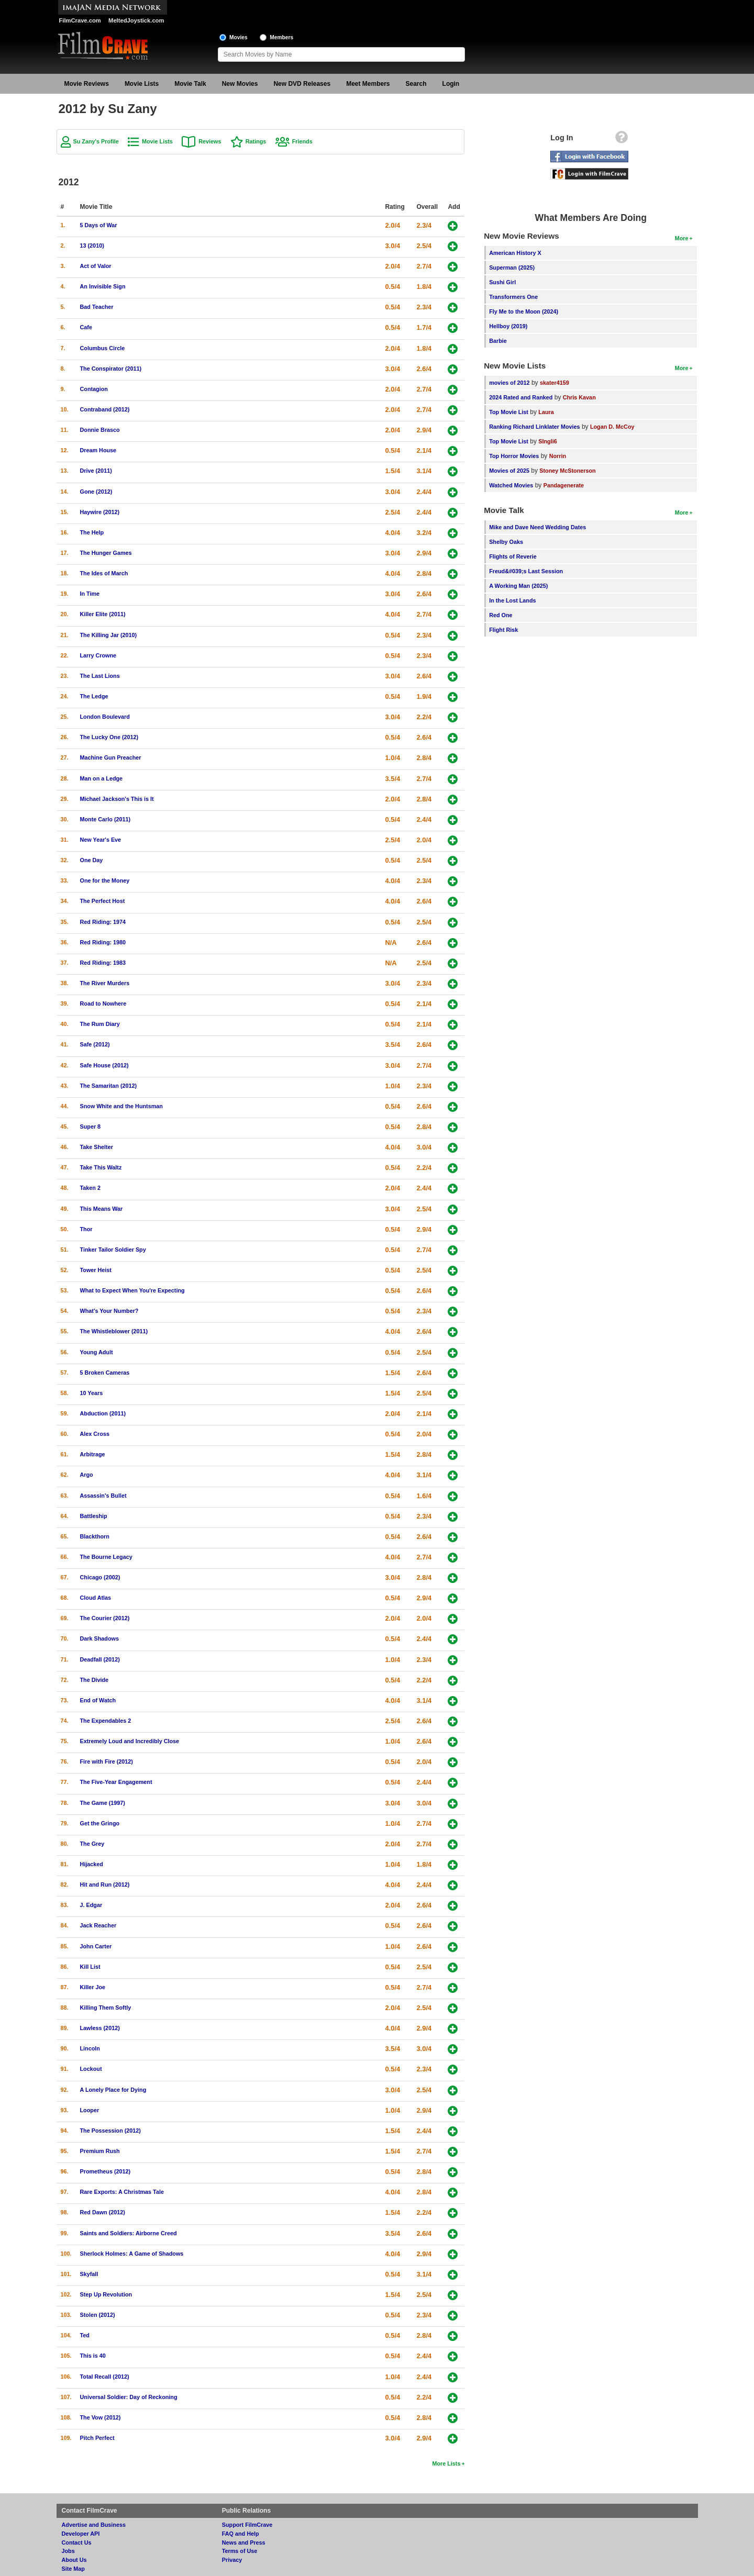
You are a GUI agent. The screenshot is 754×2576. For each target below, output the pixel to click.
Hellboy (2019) (508, 326)
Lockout (91, 2069)
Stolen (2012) (97, 2315)
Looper (89, 2110)
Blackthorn (94, 1536)
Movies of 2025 (509, 470)
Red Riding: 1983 (103, 963)
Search (416, 83)
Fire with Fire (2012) (106, 1761)
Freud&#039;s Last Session (526, 571)
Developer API (81, 2533)
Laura (545, 412)
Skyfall (89, 2274)
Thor (86, 1229)
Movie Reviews (86, 83)
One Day (91, 860)
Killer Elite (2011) (103, 614)
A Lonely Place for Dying (113, 2090)
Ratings (256, 141)
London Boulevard (105, 716)
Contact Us (77, 2542)
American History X (515, 253)
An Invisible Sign (103, 286)
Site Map (73, 2569)
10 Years (91, 1393)
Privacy (232, 2560)
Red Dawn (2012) (102, 2212)
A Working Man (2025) (518, 586)
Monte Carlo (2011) (105, 819)
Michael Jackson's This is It (117, 799)
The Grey (92, 1844)
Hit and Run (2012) (105, 1884)
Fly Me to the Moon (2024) (523, 311)
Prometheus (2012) (105, 2171)
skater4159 (554, 383)
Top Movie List (508, 412)
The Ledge (94, 696)
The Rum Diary (100, 1024)
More (682, 238)
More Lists (446, 2463)
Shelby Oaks (506, 542)
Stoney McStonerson (567, 470)
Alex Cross (94, 1434)
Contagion (94, 389)
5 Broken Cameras (105, 1372)
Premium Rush (100, 2151)
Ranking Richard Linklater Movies (534, 426)
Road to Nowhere (103, 1003)
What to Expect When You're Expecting (132, 1290)
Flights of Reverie (513, 556)
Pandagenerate (564, 485)
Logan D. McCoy (612, 426)
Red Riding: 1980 (103, 942)
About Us (74, 2560)
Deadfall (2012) (100, 1659)
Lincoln (90, 2048)
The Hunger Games (106, 553)
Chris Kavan (579, 397)
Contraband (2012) (105, 409)
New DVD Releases (301, 83)
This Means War (101, 1209)
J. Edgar (91, 1905)
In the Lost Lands (512, 600)
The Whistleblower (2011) (114, 1331)
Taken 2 (90, 1188)
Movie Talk (190, 83)
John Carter (96, 1946)
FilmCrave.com (80, 20)
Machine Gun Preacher (110, 757)
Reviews (209, 141)
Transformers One (513, 297)
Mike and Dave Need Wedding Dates (537, 527)
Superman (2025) (512, 267)
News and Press (243, 2542)
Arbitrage (92, 1454)
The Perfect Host (102, 901)
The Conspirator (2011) (111, 368)
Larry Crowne (98, 655)
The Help (92, 532)
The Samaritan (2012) (108, 1086)
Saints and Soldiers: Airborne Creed (128, 2233)
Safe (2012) (95, 1044)
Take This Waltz (101, 1167)
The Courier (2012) (105, 1618)
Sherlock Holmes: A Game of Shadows (132, 2253)
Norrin (557, 456)
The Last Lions (100, 676)
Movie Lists (142, 83)
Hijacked (91, 1864)
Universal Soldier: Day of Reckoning (129, 2397)
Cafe (86, 327)
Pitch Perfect (97, 2438)
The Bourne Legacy (106, 1557)
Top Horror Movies (514, 456)
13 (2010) (92, 245)
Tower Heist (96, 1270)
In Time (90, 593)
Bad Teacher (97, 307)
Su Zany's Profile (96, 141)
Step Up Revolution (106, 2294)
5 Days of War (98, 225)
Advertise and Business (94, 2525)
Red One (500, 615)
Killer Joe (93, 1987)
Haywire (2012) (100, 512)
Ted (85, 2335)
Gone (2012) (96, 491)
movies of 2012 (509, 383)
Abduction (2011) (103, 1413)
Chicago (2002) (100, 1577)
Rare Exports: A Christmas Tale (122, 2192)
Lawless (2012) (100, 2028)
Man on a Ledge (101, 778)
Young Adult (96, 1352)
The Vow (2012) (100, 2417)
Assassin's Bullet (103, 1495)
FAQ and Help (240, 2533)
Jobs (68, 2551)
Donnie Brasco (100, 430)
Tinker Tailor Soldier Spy (113, 1249)
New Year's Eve (100, 840)
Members (281, 37)
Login (451, 83)
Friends (302, 141)
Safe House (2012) (104, 1065)
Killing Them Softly (105, 2007)
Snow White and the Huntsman (121, 1106)
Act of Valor (96, 266)
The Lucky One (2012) (109, 737)
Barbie (498, 341)
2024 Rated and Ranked (520, 397)
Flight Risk (503, 630)
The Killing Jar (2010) (108, 635)
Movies (238, 37)
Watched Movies (511, 485)
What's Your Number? (109, 1311)
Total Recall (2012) (104, 2376)
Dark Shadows (99, 1638)
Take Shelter (96, 1147)
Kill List (90, 1967)
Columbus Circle (102, 348)
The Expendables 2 (105, 1721)
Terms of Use (240, 2551)
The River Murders (105, 983)
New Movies (240, 83)
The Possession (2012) (110, 2130)
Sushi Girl (502, 282)
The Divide (94, 1680)
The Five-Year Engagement (116, 1782)
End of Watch (98, 1700)
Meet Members (368, 83)
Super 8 (90, 1126)
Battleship (93, 1516)
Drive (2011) (96, 470)
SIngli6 (547, 441)
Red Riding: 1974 (103, 922)
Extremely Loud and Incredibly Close (130, 1741)
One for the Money (105, 880)
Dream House (98, 450)
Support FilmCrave (247, 2525)
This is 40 (93, 2355)
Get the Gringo (100, 1823)
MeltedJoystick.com (136, 20)
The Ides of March (104, 573)
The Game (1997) (102, 1803)
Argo (86, 1474)
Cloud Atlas (96, 1597)
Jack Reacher (98, 1925)
